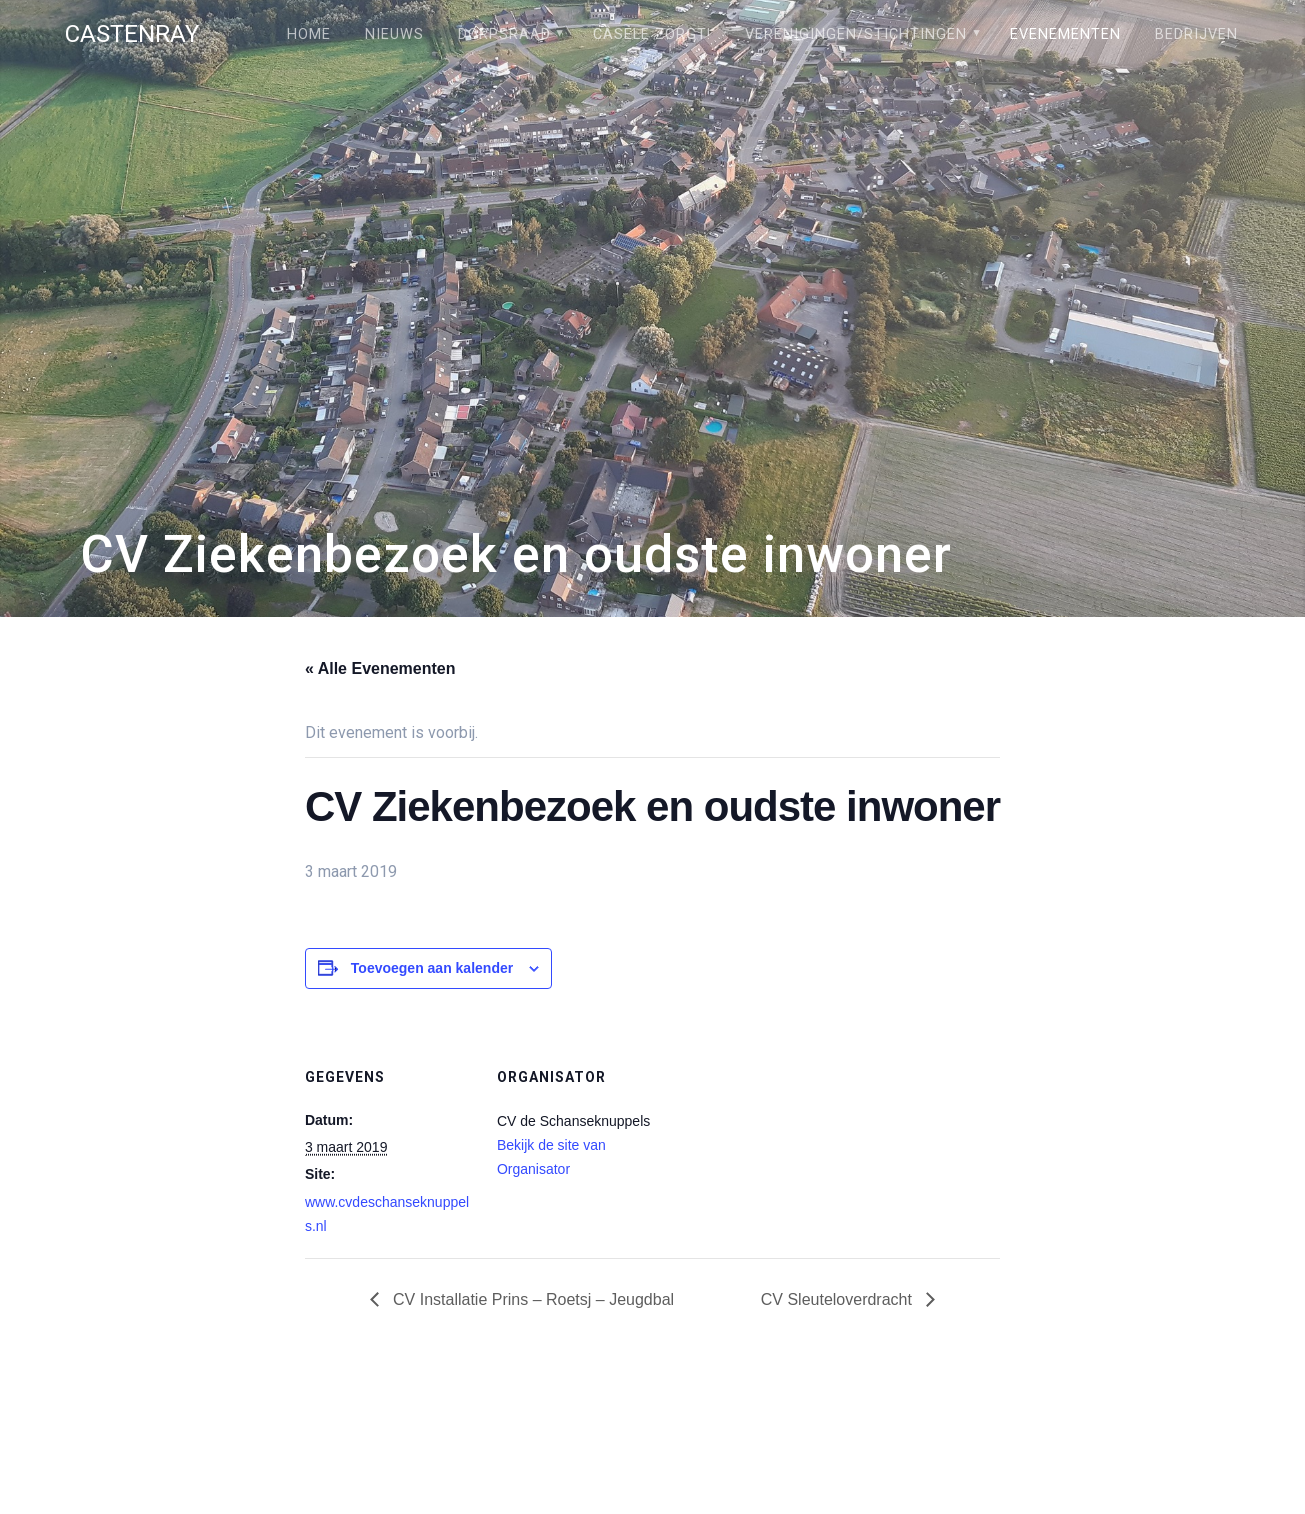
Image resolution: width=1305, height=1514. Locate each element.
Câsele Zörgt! (652, 34)
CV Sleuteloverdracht (839, 1299)
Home (309, 34)
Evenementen (1065, 34)
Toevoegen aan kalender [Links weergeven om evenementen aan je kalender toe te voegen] (432, 968)
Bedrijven (1196, 34)
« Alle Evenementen (380, 668)
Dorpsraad (504, 34)
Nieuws (394, 34)
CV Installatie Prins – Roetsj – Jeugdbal (531, 1299)
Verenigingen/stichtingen (856, 34)
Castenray (132, 34)
